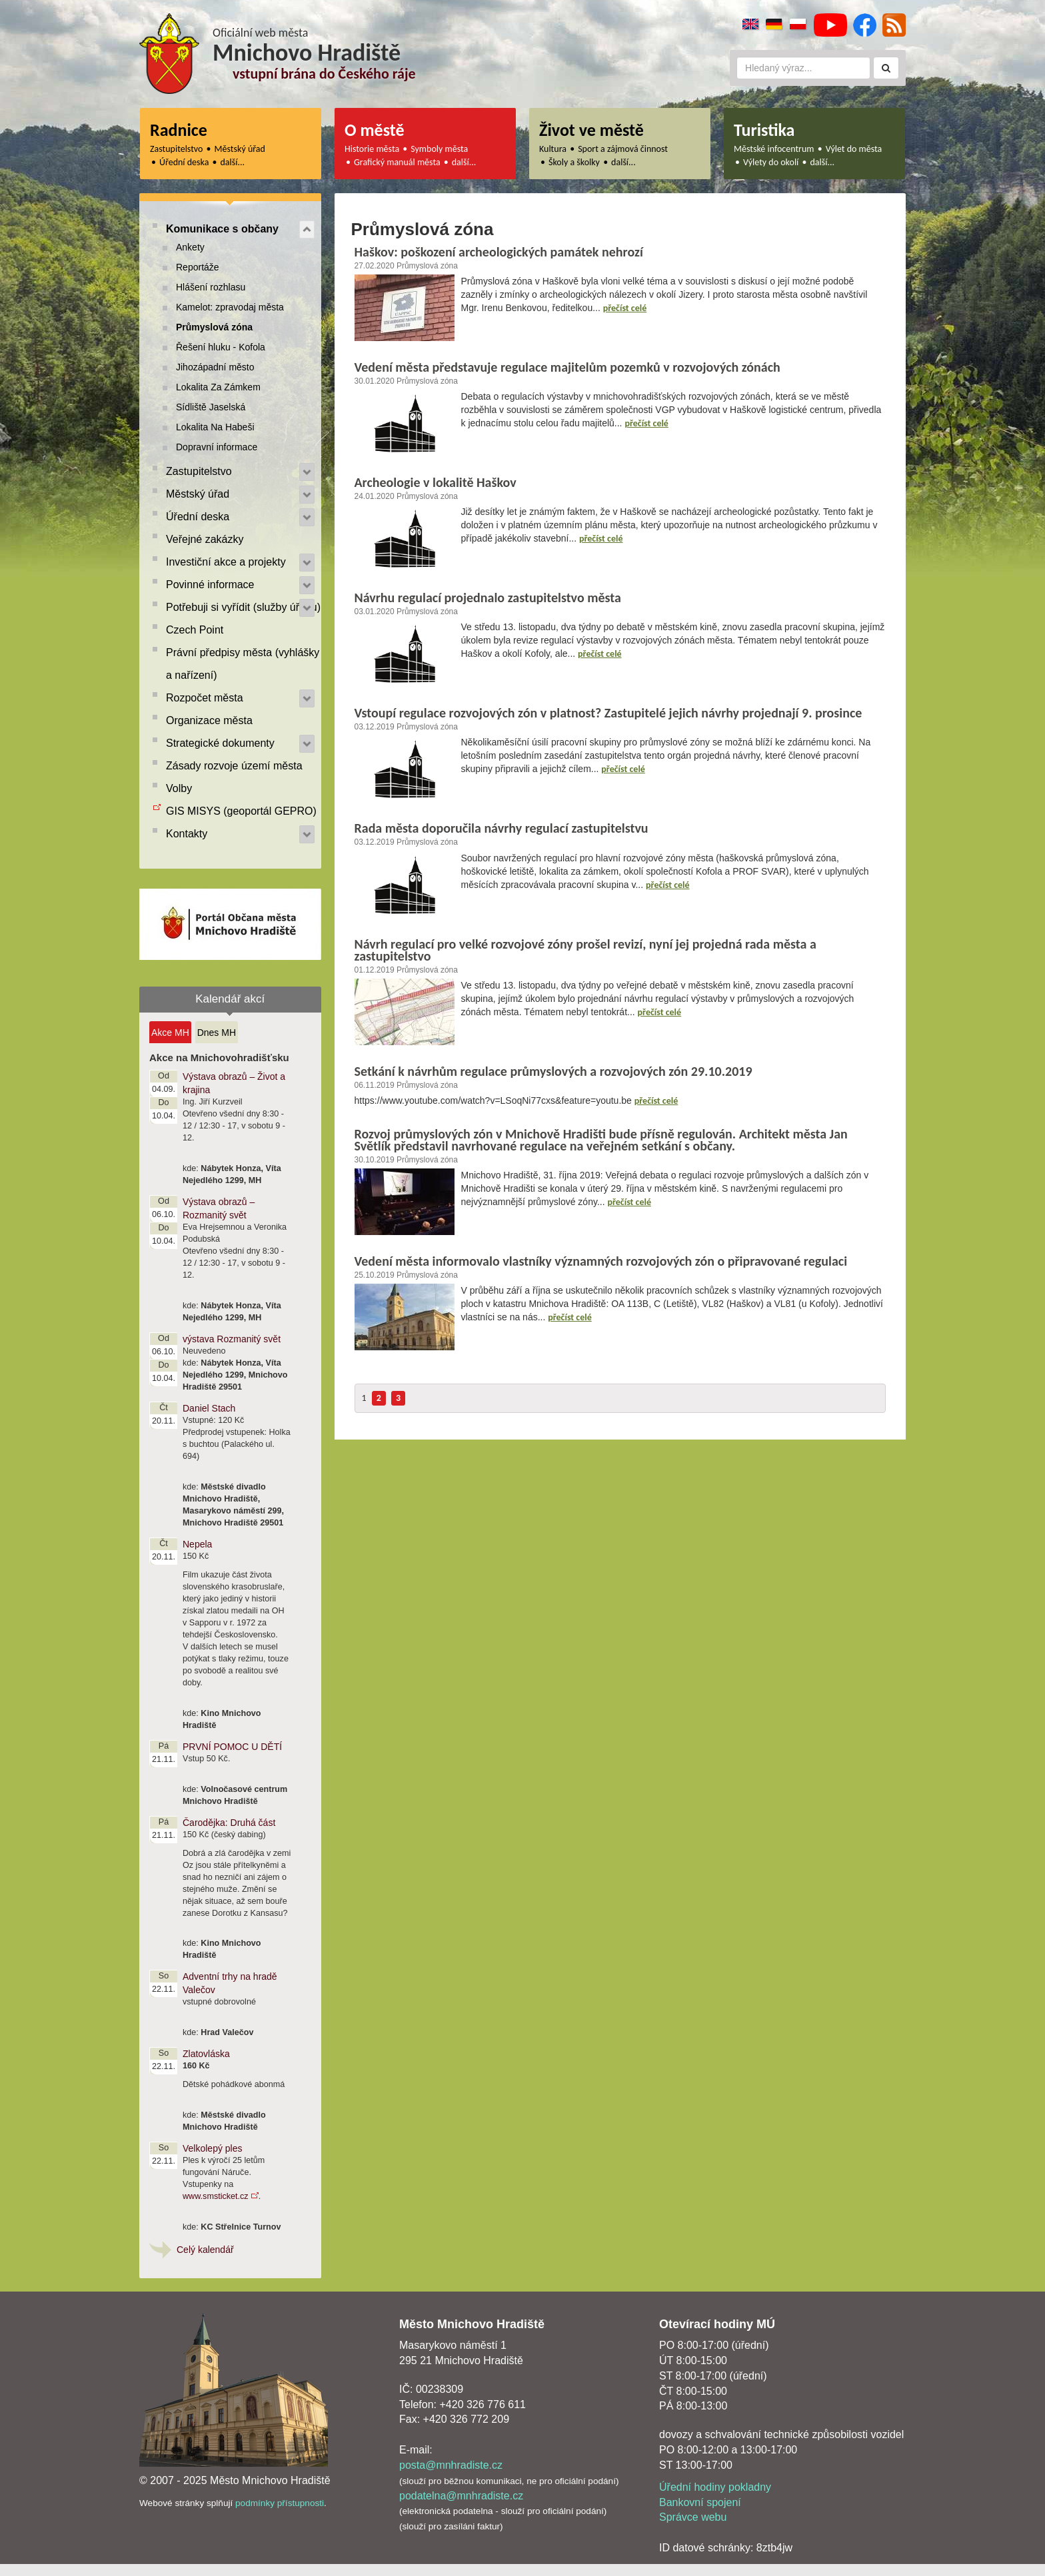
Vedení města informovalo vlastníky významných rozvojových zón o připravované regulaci (601, 1261)
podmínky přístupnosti (279, 2503)
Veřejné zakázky (205, 539)
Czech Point (194, 630)
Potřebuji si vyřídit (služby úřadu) (243, 607)
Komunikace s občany (222, 228)
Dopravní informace (216, 447)
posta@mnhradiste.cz (451, 2465)
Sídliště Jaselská (210, 407)
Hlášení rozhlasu (210, 287)
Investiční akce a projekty (226, 562)
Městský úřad (240, 149)
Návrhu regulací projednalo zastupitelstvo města (488, 598)
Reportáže (197, 267)
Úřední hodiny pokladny (715, 2487)
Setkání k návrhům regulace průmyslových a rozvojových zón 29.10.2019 (553, 1071)
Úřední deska (184, 162)
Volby (179, 788)
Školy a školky (574, 162)
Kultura (552, 149)
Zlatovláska (206, 2053)
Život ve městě (591, 130)
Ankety (190, 247)
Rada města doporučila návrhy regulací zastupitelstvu (501, 828)
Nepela (197, 1544)
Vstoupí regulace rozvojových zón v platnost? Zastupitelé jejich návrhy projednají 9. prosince (608, 713)
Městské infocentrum (774, 149)
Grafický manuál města (397, 162)
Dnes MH (216, 1032)
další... (233, 162)
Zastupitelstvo (176, 149)
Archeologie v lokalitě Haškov (436, 482)
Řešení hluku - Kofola (220, 347)
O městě (375, 130)
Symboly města (439, 149)
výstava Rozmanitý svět (232, 1339)
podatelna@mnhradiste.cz (461, 2495)
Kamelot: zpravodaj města (230, 307)
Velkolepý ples (213, 2148)
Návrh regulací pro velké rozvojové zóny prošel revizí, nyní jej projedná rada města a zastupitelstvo (585, 950)
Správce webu (692, 2517)
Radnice (178, 130)
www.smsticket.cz (216, 2196)
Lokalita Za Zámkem (218, 387)
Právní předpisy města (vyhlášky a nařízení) (242, 664)
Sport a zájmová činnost (623, 149)
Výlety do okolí (770, 162)
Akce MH (170, 1032)
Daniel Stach (209, 1408)
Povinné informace (210, 584)
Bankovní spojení (700, 2502)
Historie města (372, 149)
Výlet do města (854, 149)
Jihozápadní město (215, 367)
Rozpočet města (204, 697)
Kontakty (186, 833)
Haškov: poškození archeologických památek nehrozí (499, 252)
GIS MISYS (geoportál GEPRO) (241, 811)
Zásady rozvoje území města (234, 765)
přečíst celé (625, 308)
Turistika (764, 130)
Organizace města (209, 720)
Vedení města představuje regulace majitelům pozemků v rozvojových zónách (567, 367)
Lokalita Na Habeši (215, 427)
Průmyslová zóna (214, 327)
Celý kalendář (205, 2249)
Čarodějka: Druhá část (229, 1822)
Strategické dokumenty (220, 743)
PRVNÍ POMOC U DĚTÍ (232, 1746)
